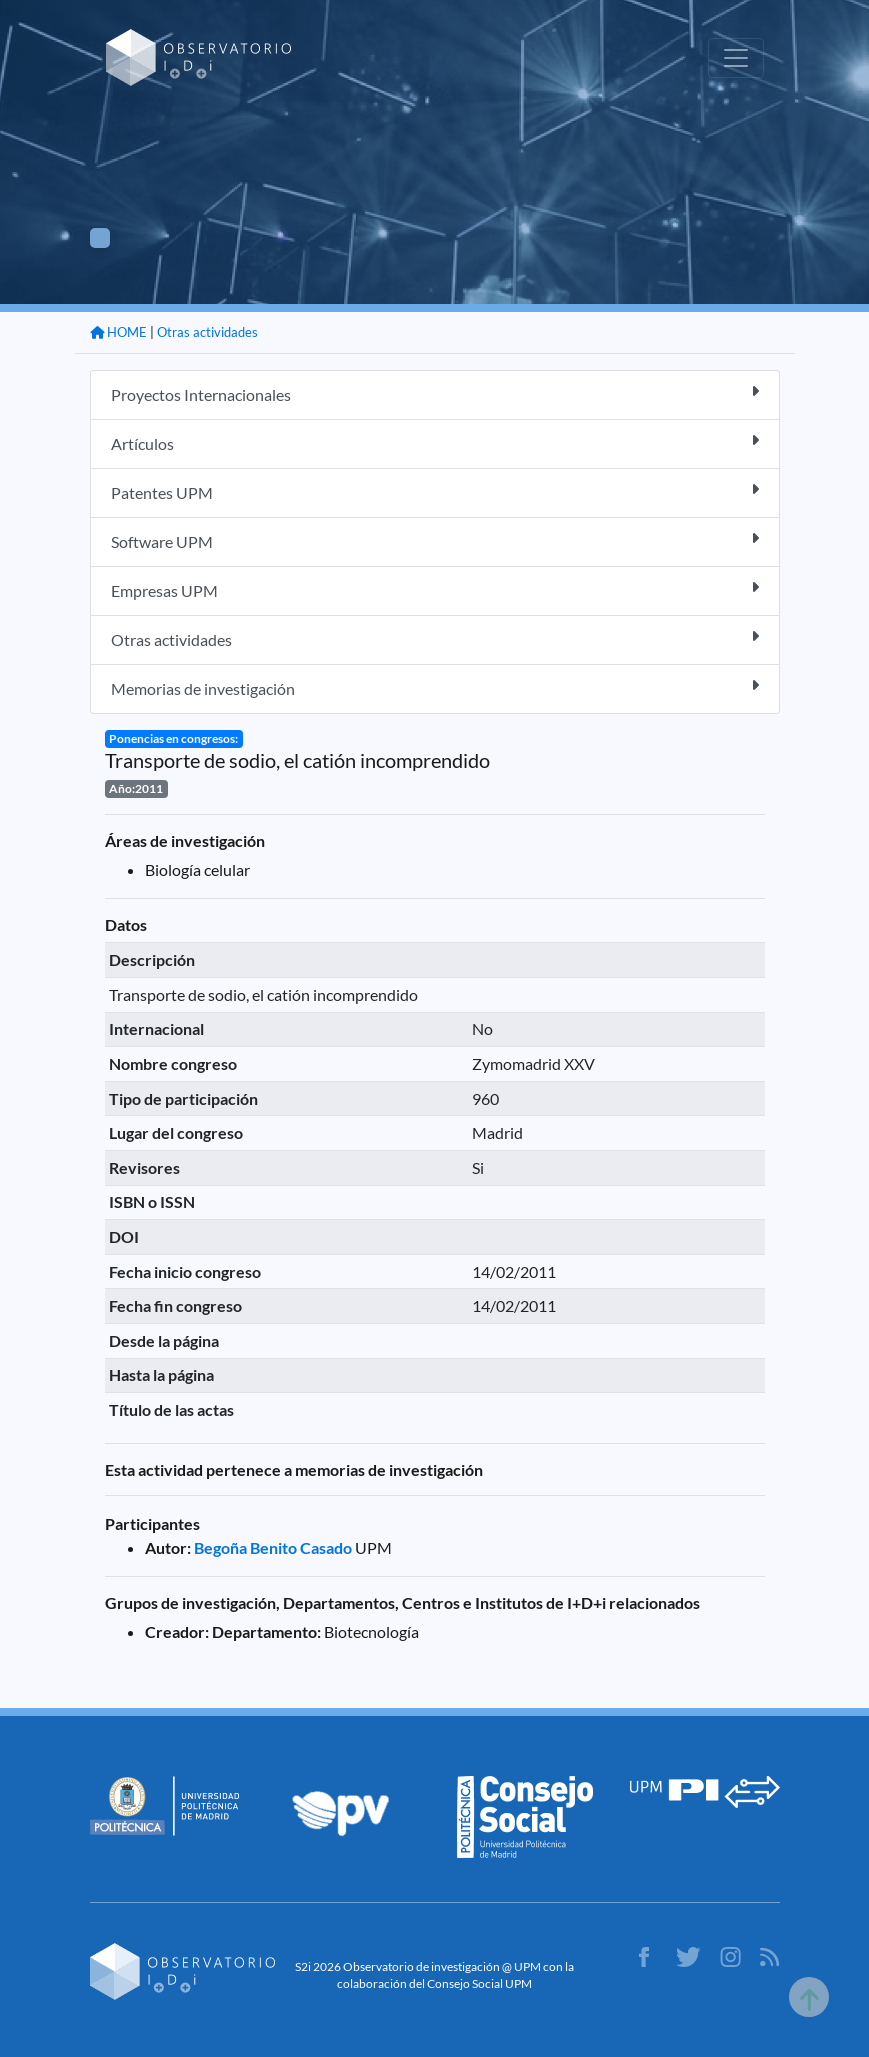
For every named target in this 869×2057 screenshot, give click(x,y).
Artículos (435, 442)
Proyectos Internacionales (435, 393)
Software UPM (435, 540)
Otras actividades (207, 332)
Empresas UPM (435, 589)
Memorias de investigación (435, 687)
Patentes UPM (435, 491)
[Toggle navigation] (736, 58)
